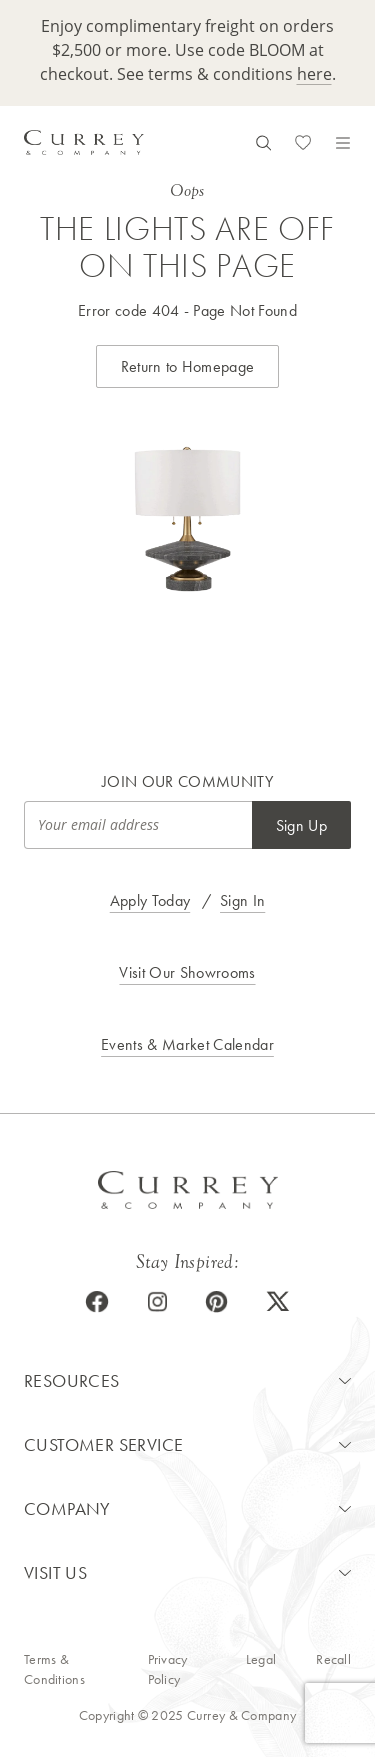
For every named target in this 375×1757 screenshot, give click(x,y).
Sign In (242, 900)
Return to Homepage (188, 366)
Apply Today (150, 900)
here (314, 74)
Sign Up (301, 825)
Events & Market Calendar (187, 1044)
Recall (333, 1659)
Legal (261, 1659)
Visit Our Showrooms (187, 972)
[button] (187, 1381)
